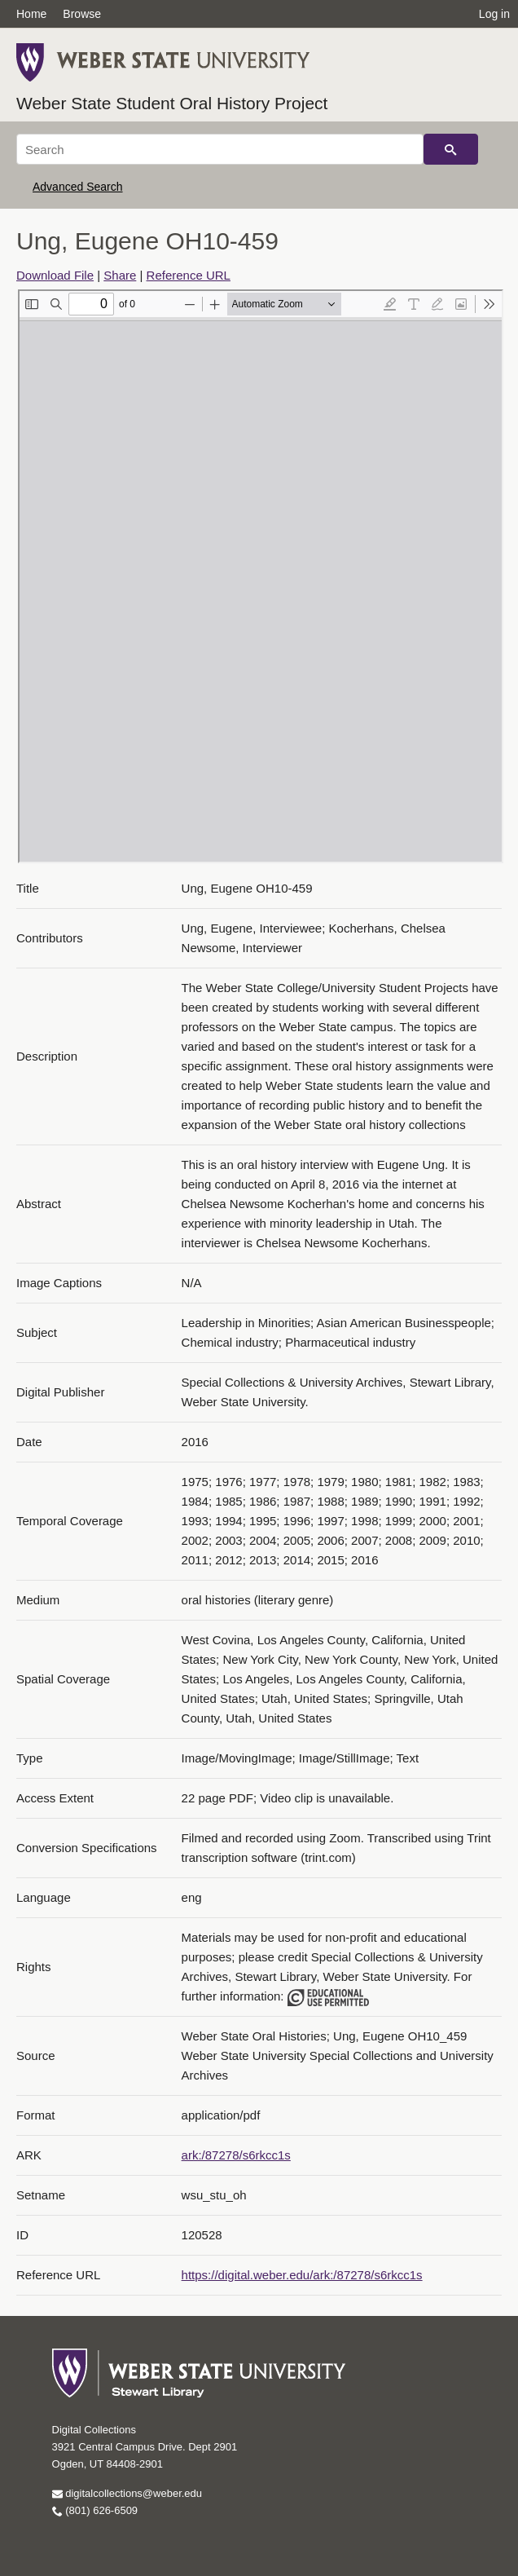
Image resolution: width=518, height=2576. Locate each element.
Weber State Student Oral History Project (171, 103)
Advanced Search (78, 186)
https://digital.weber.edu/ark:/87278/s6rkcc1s (302, 2275)
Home (31, 13)
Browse (82, 13)
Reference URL (188, 275)
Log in (494, 13)
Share (119, 275)
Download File (55, 275)
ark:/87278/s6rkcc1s (236, 2155)
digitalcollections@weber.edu (127, 2493)
